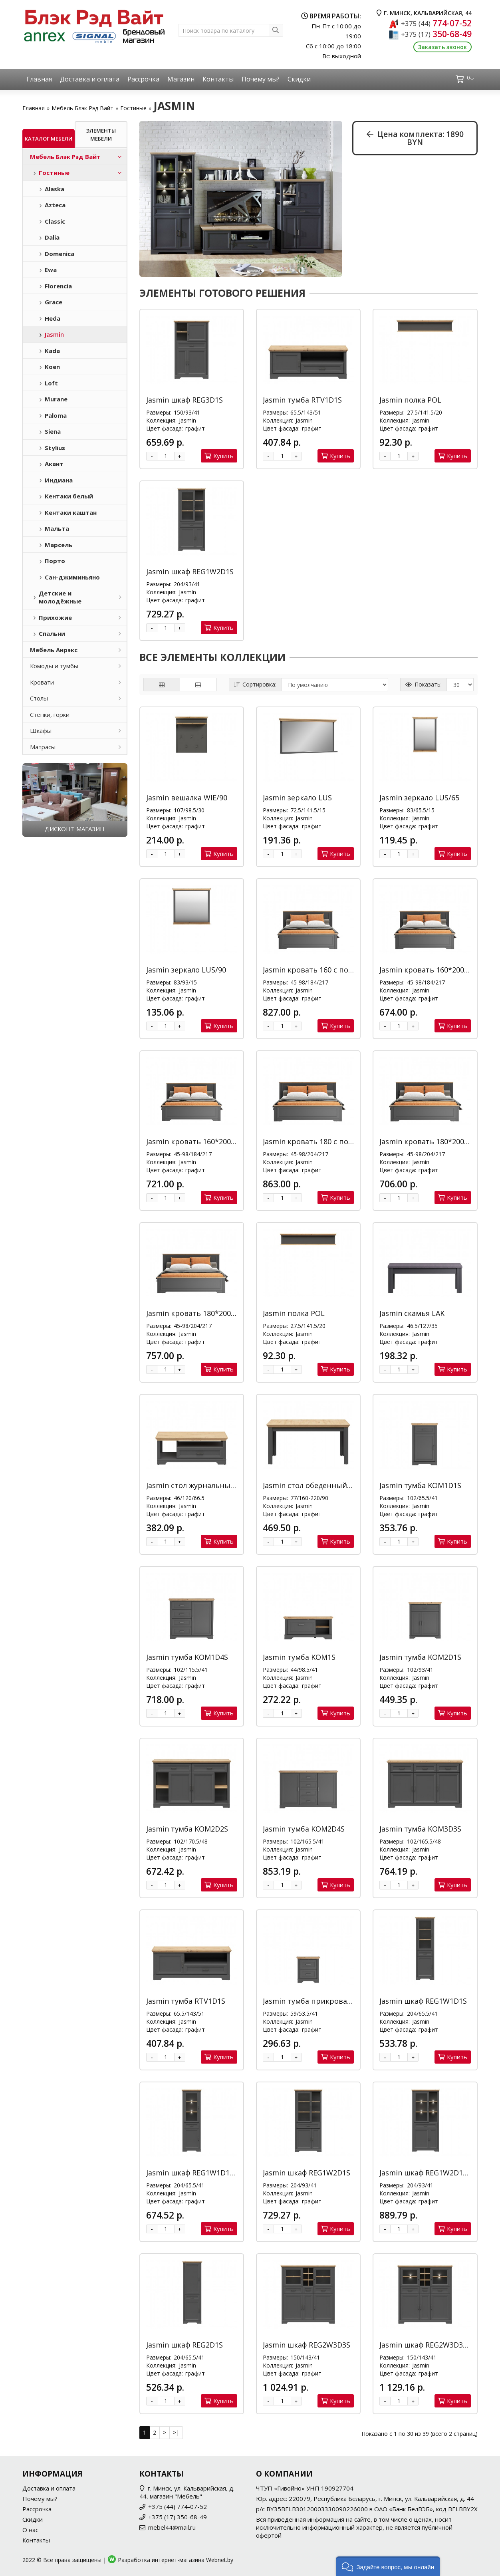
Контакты (218, 79)
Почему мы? (261, 79)
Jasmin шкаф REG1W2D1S (190, 571)
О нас (30, 2530)
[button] (388, 2566)
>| (176, 2432)
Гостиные (133, 108)
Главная (39, 79)
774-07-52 (436, 23)
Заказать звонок (442, 47)
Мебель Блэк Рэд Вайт (82, 108)
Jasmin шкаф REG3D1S (184, 400)
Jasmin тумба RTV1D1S (302, 400)
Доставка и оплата (89, 79)
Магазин (180, 79)
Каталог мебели (48, 138)
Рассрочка (143, 79)
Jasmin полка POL (410, 400)
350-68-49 (436, 34)
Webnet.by (219, 2560)
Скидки (299, 79)
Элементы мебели (101, 134)
